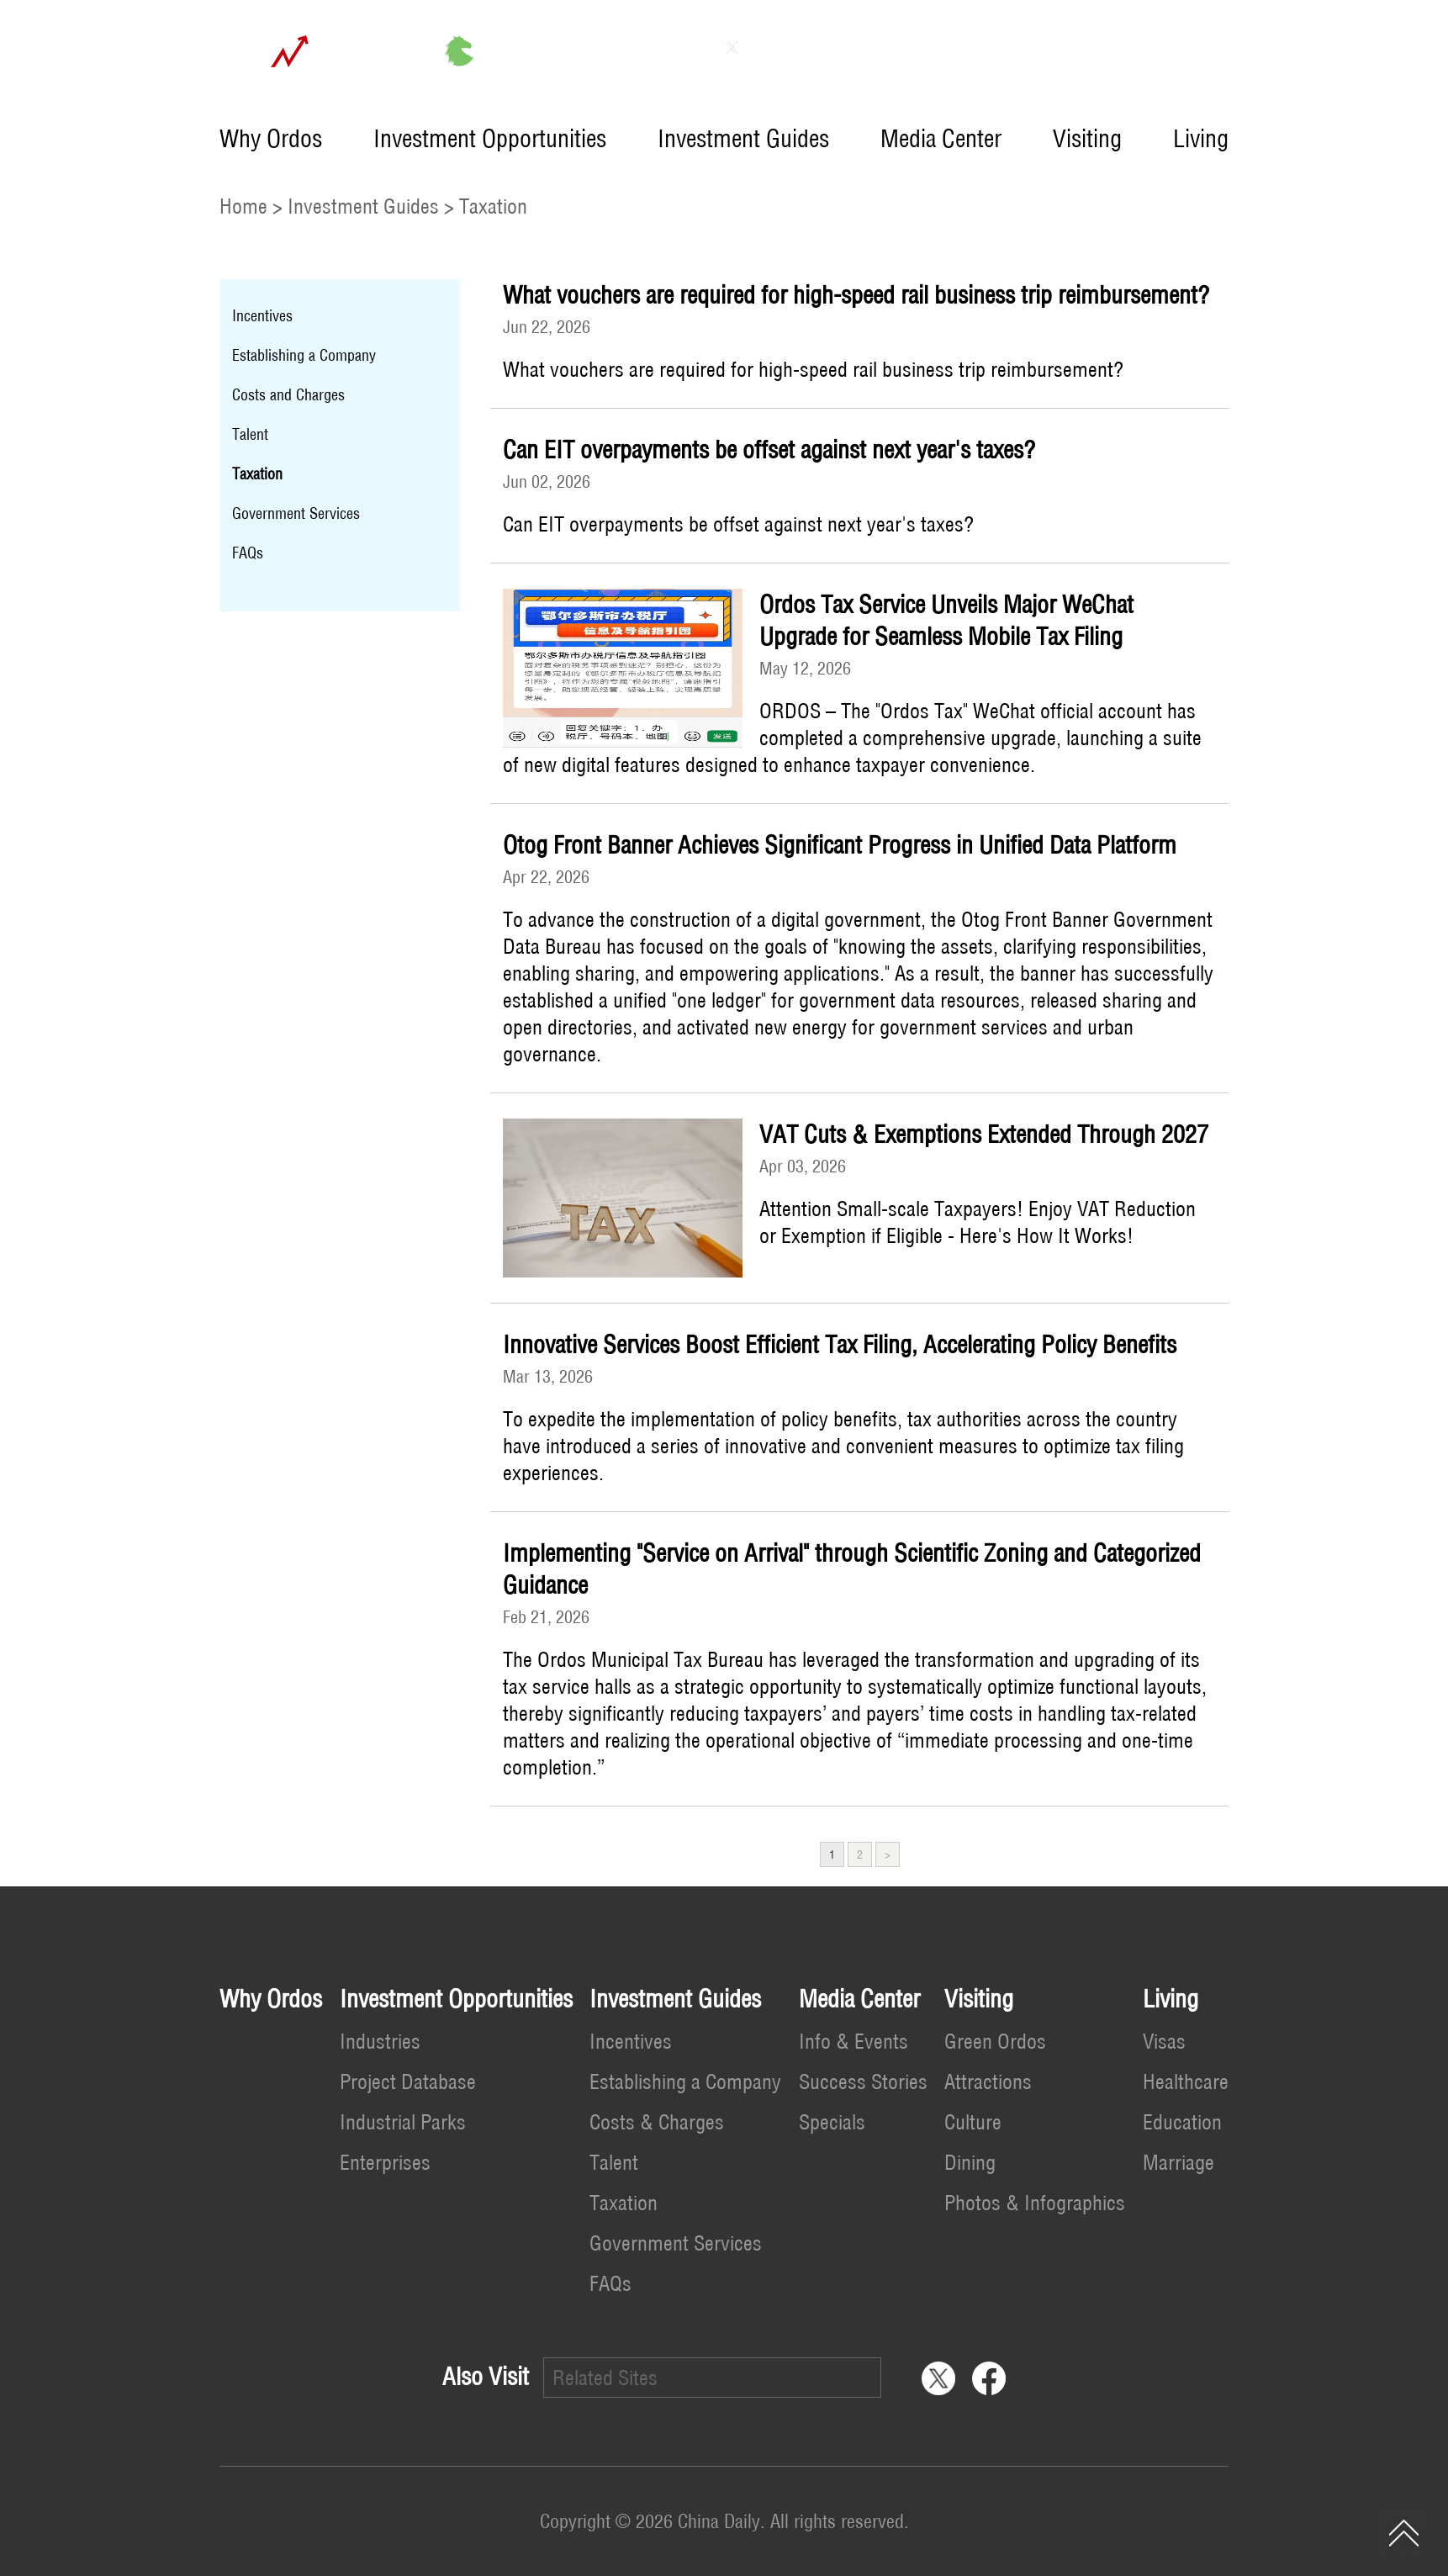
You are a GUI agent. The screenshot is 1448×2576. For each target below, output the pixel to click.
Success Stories (863, 2081)
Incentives (262, 315)
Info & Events (853, 2041)
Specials (832, 2121)
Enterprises (385, 2162)
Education (1182, 2121)
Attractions (988, 2081)
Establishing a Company (304, 355)
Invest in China (1167, 47)
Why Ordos (270, 138)
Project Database (408, 2081)
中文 (1043, 47)
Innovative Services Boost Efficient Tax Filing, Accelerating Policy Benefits (839, 1344)
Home (243, 206)
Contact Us (935, 47)
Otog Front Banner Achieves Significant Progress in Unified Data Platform (839, 845)
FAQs (247, 553)
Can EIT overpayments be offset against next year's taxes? (769, 449)
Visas (1164, 2041)
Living (1201, 138)
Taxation (493, 206)
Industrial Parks (403, 2121)
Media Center (940, 138)
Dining (970, 2162)
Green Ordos (995, 2041)
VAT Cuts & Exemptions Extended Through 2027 (983, 1134)
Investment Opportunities (489, 138)
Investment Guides (743, 138)
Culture (972, 2121)
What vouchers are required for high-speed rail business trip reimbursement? (856, 294)
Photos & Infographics (1034, 2202)
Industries (380, 2041)
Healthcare (1186, 2081)
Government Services (296, 513)
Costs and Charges (288, 395)
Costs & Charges (656, 2121)
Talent (250, 434)
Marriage (1178, 2162)
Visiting (1087, 138)
